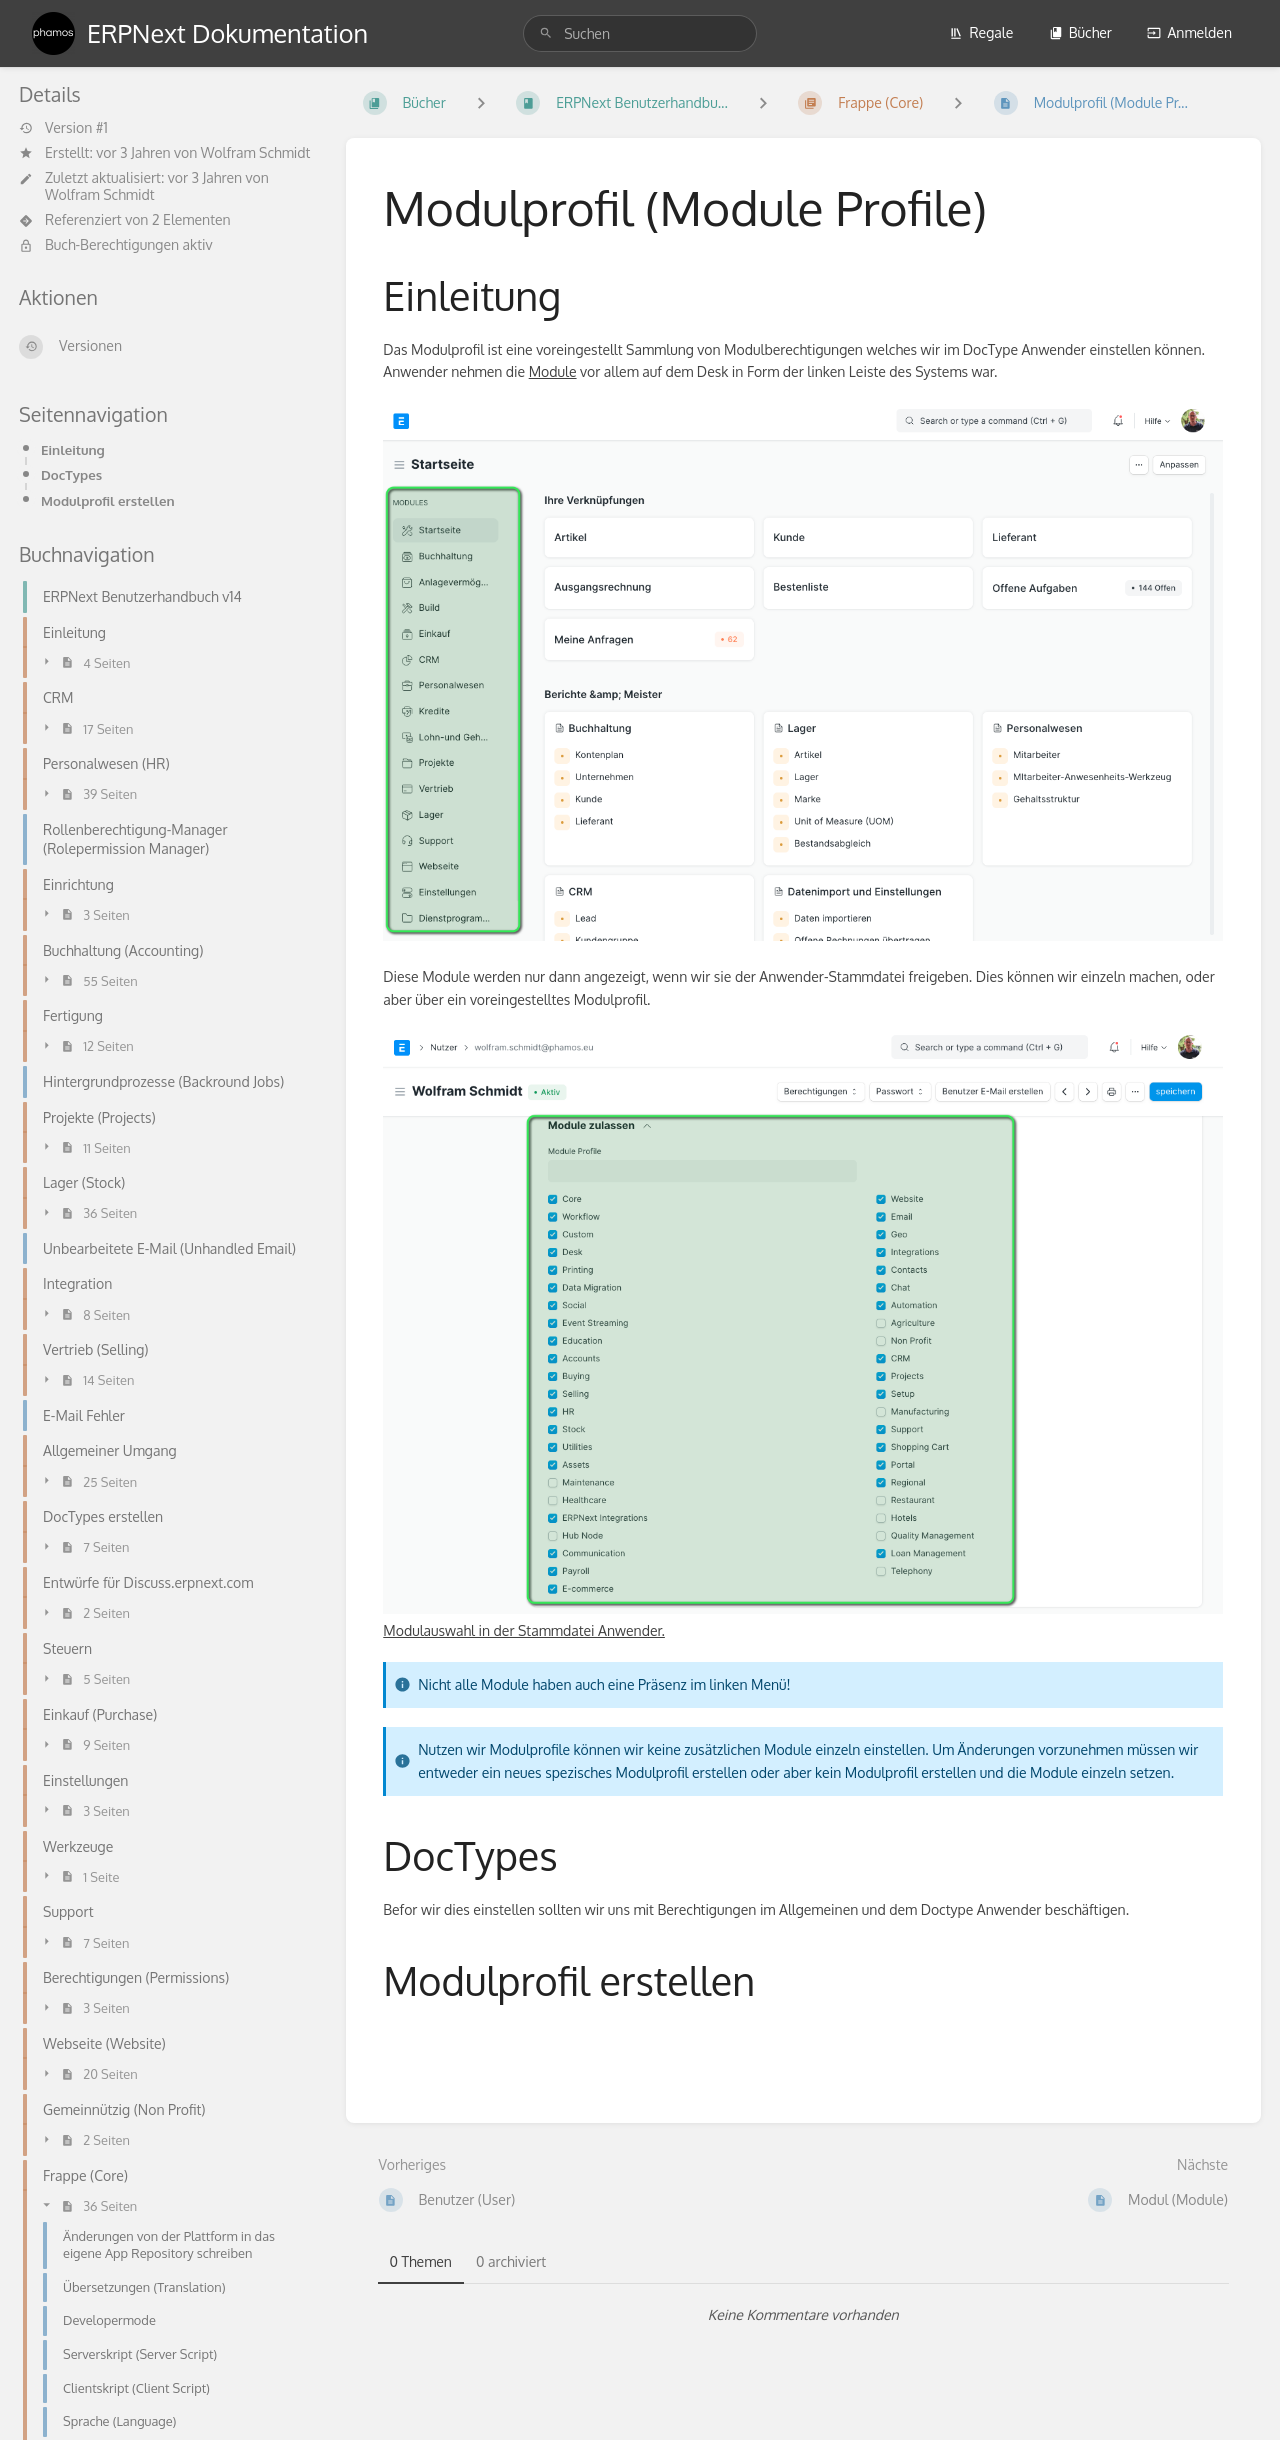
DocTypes (71, 474)
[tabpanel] (804, 2315)
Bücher (1080, 32)
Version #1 (63, 128)
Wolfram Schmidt (256, 152)
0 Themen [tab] (421, 2261)
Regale (981, 32)
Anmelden (1189, 32)
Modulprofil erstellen (108, 500)
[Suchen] (546, 33)
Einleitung (73, 449)
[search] (640, 33)
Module (553, 371)
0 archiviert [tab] (511, 2261)
